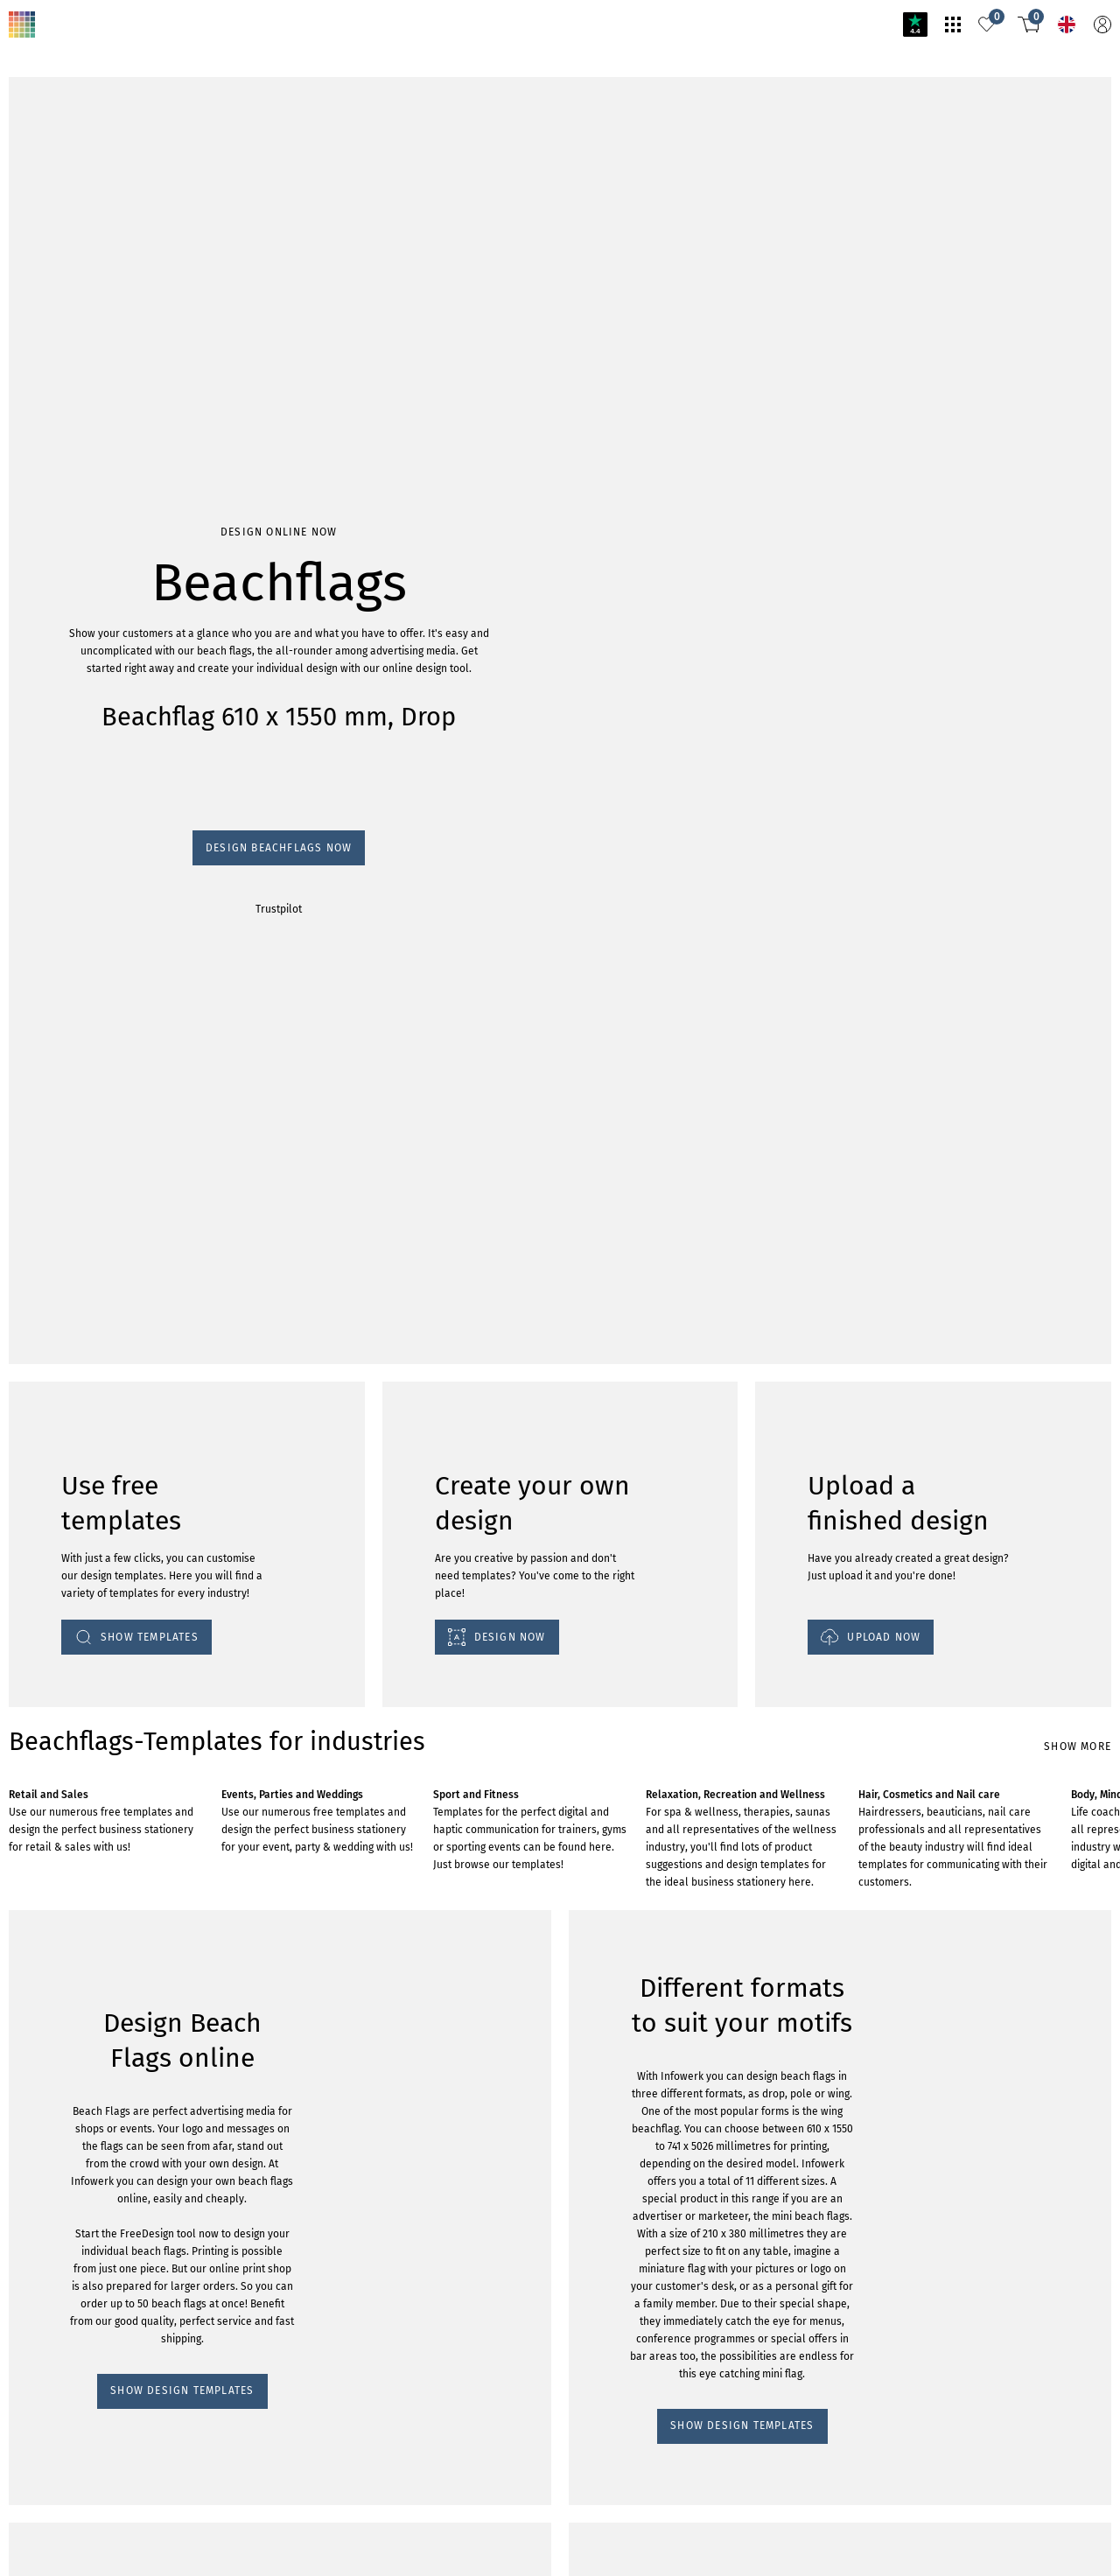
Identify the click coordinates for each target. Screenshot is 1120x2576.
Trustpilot (27, 264)
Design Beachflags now (68, 248)
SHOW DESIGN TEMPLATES (85, 1595)
